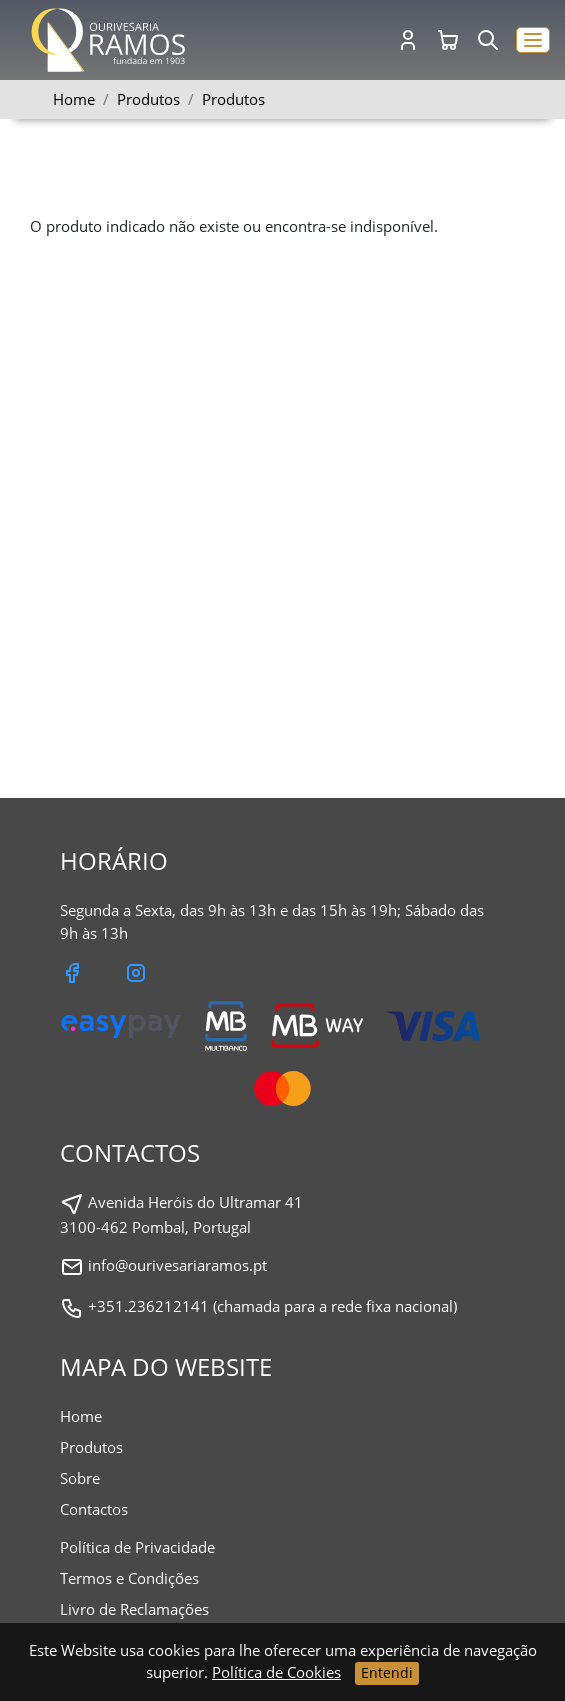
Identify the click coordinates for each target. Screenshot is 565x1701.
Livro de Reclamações (134, 1609)
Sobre (80, 1478)
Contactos (94, 1509)
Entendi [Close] (387, 1672)
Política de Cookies (276, 1672)
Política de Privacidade (137, 1547)
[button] (533, 40)
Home (74, 99)
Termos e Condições (129, 1578)
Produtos (233, 99)
